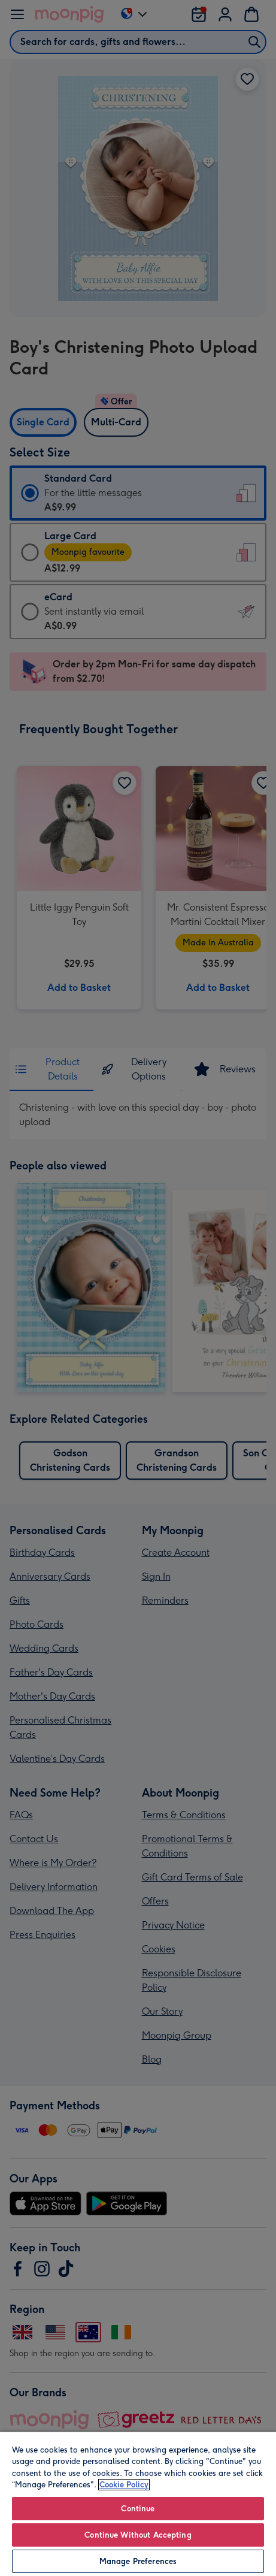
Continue (137, 2508)
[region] (138, 2503)
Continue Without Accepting (137, 2534)
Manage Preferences (138, 2561)
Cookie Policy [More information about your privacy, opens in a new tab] (123, 2484)
